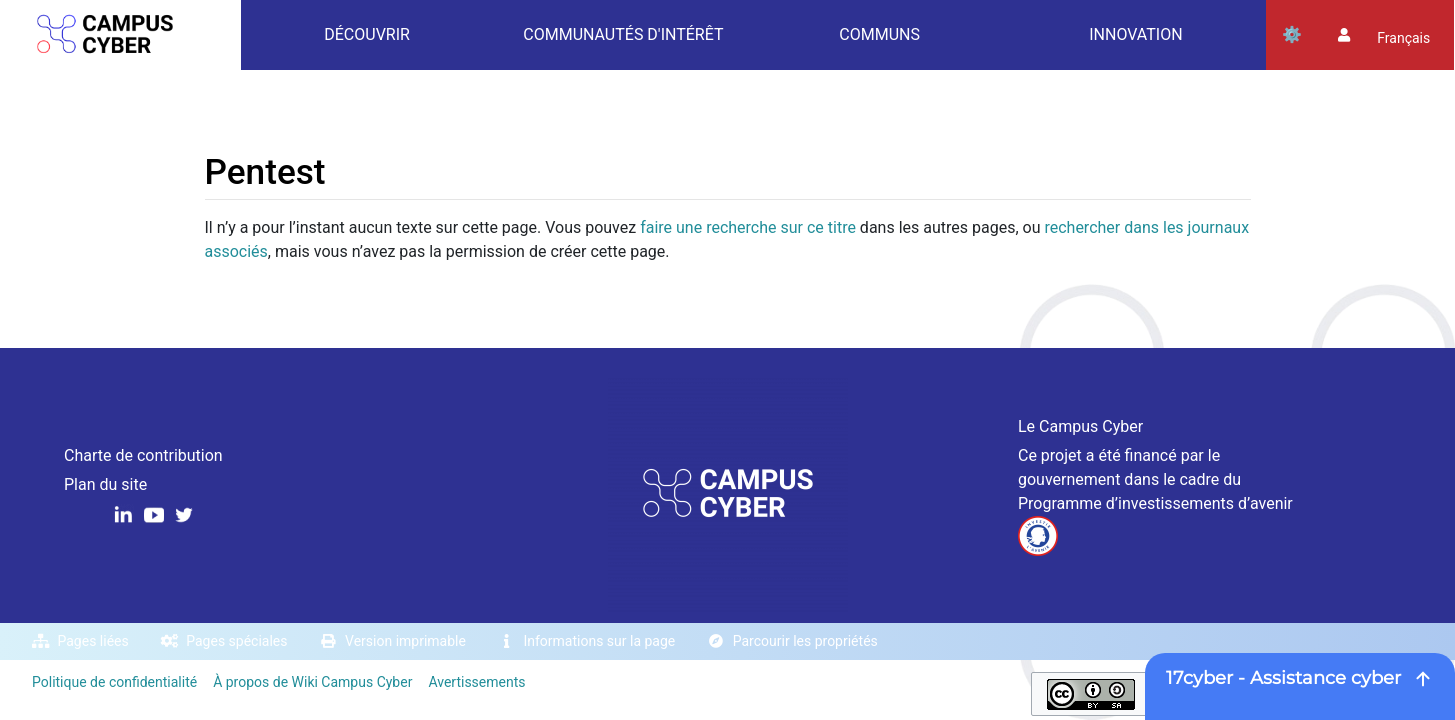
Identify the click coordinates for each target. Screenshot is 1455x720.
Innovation (1135, 34)
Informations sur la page (599, 641)
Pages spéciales (236, 641)
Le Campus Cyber (1080, 426)
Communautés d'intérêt (623, 34)
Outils (1292, 35)
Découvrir (367, 34)
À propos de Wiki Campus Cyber (312, 682)
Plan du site (105, 484)
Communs (879, 34)
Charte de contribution (143, 455)
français (1403, 38)
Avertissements (476, 682)
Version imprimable (405, 641)
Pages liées (93, 641)
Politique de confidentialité (114, 682)
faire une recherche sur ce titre (748, 227)
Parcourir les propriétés (805, 641)
